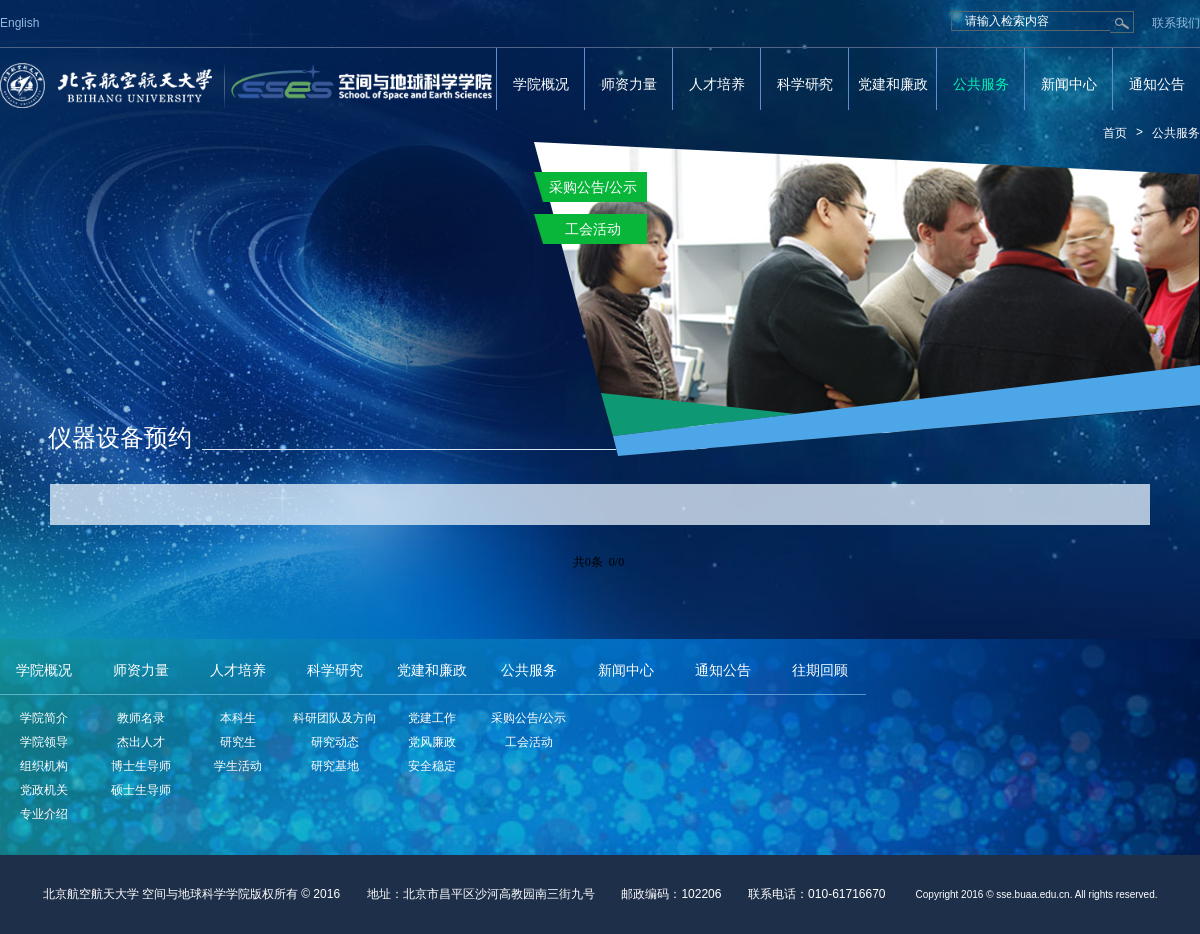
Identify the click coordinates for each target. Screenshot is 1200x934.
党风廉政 (432, 742)
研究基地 (335, 766)
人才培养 (717, 84)
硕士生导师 (141, 790)
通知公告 (1157, 84)
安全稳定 (432, 766)
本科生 (238, 718)
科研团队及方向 (335, 718)
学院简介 (44, 718)
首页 (1115, 133)
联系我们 (1176, 23)
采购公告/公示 (528, 718)
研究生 (238, 742)
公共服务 (981, 84)
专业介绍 (44, 814)
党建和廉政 (893, 84)
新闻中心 (1069, 84)
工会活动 (529, 742)
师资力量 (629, 84)
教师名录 (141, 718)
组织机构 (44, 766)
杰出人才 (141, 742)
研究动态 (335, 742)
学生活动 (238, 766)
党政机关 (44, 790)
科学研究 (805, 84)
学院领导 (44, 742)
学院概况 (541, 84)
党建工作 (432, 718)
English (19, 23)
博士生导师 (141, 766)
